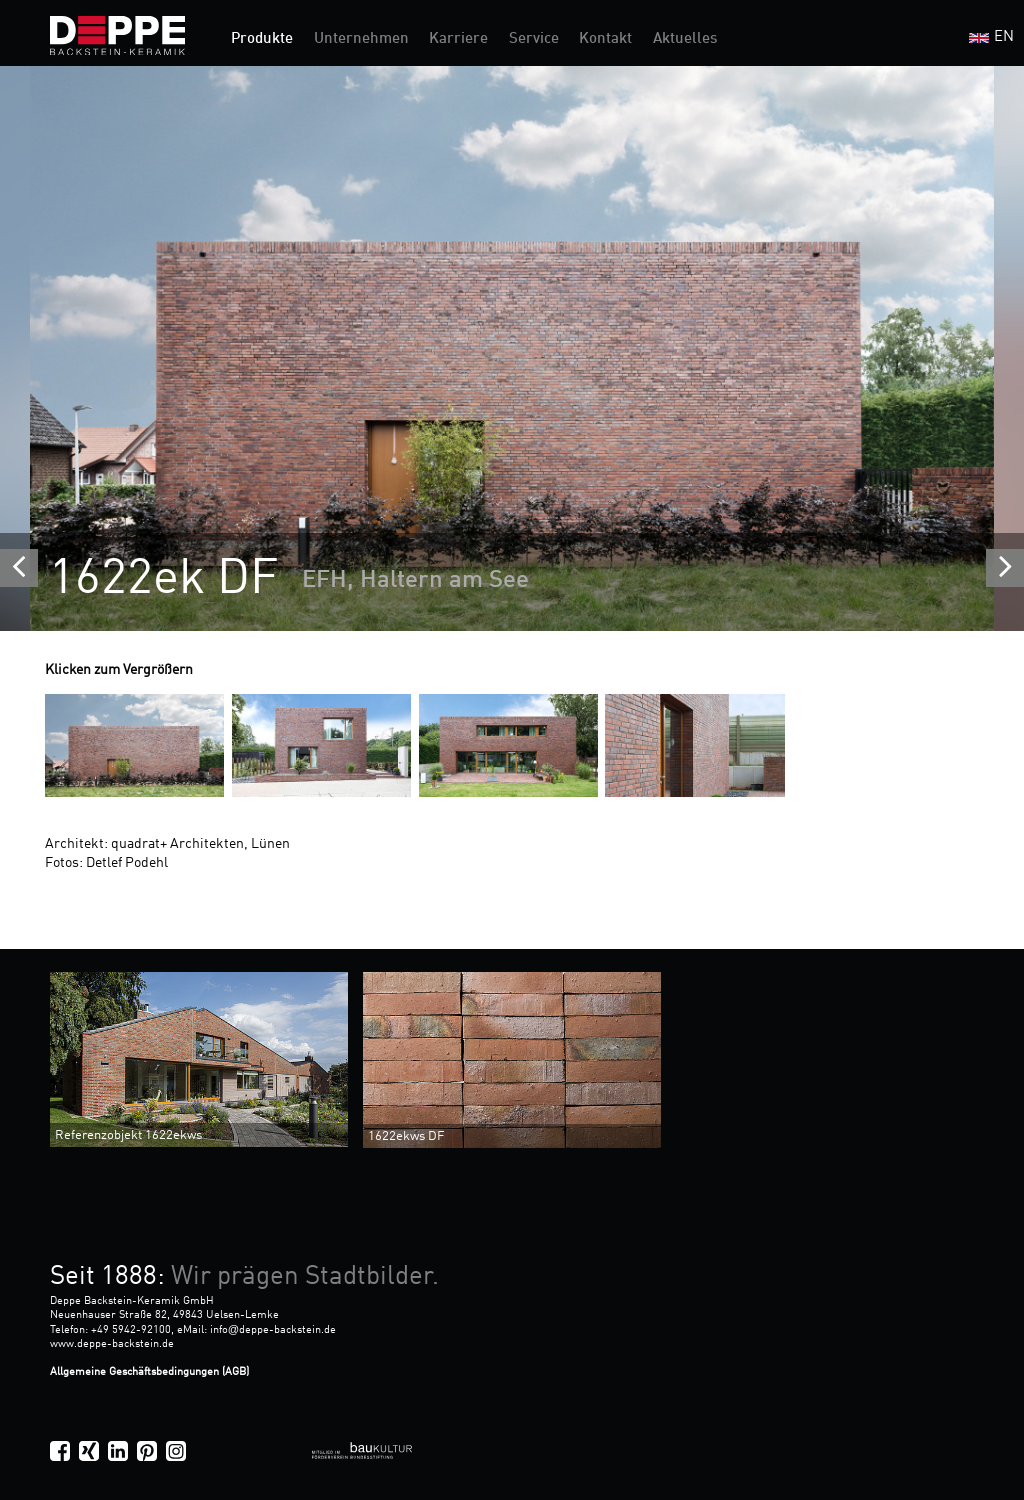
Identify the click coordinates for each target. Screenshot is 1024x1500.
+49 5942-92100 (131, 1330)
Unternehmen (361, 39)
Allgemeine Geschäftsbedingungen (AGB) (149, 1372)
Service (534, 39)
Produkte (262, 39)
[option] (512, 348)
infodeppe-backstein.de (273, 1330)
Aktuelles (685, 39)
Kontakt (605, 39)
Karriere (458, 39)
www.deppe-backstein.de (112, 1344)
